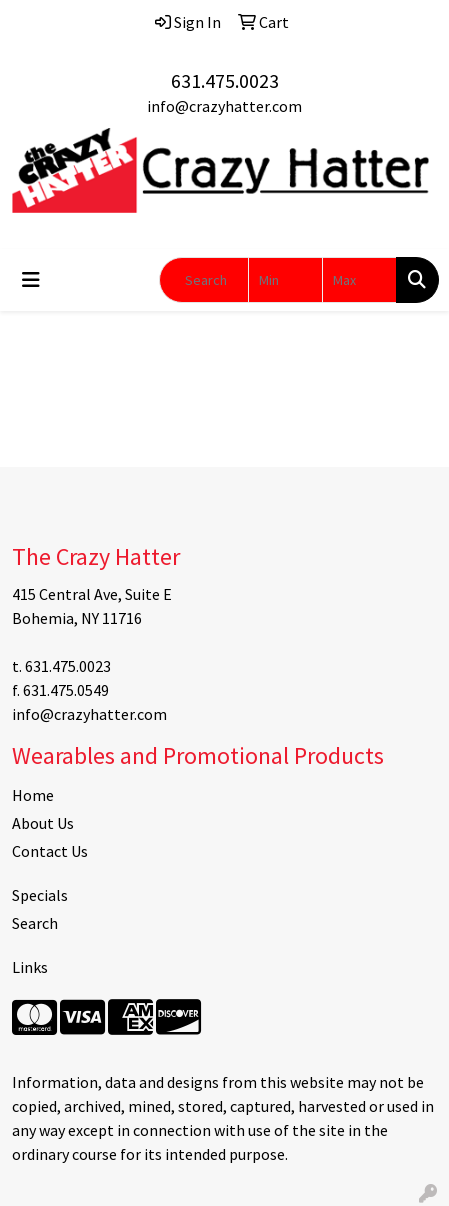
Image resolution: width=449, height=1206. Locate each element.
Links (30, 967)
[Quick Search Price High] (359, 280)
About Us (43, 823)
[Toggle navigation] (31, 280)
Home (33, 795)
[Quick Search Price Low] (285, 280)
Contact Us (50, 851)
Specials (40, 895)
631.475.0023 (225, 80)
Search (35, 923)
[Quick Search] (204, 280)
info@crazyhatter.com (224, 106)
